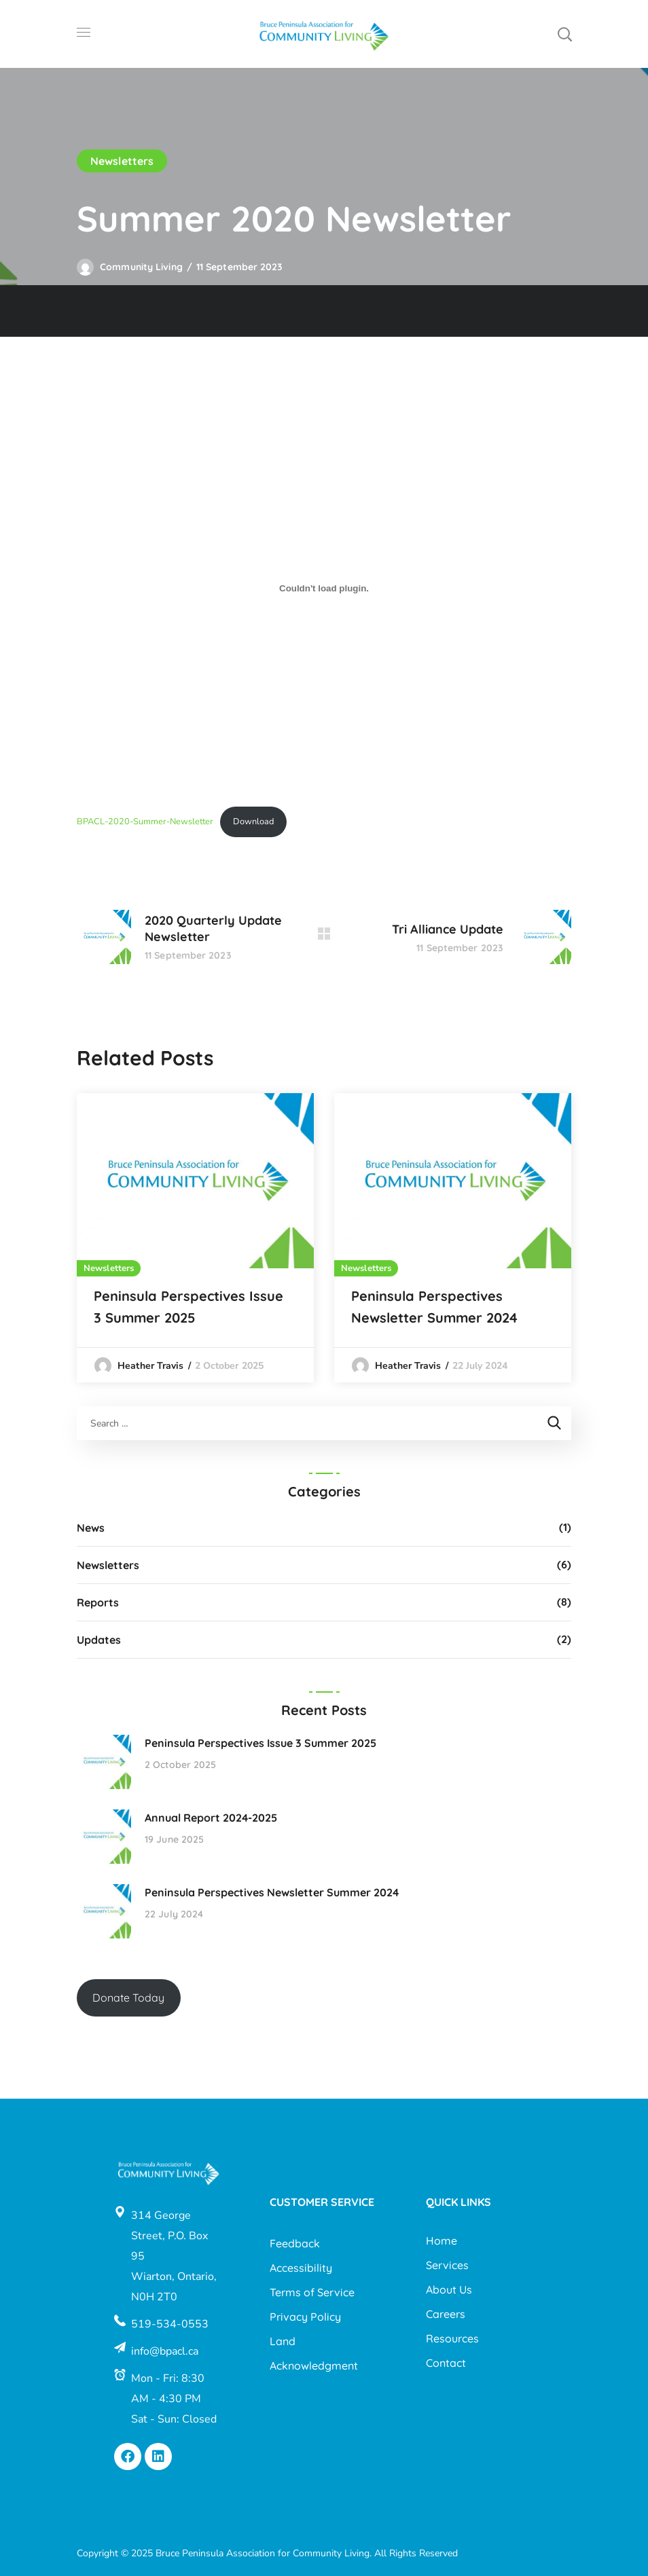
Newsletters (122, 161)
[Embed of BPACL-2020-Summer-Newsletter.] (324, 588)
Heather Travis (150, 1365)
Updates (99, 1639)
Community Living (141, 267)
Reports (98, 1602)
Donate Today (128, 1997)
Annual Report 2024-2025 (211, 1817)
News (91, 1527)
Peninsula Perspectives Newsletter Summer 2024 (434, 1306)
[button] (564, 34)
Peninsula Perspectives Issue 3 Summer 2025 (188, 1306)
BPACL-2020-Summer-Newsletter (145, 821)
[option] (195, 1237)
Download (253, 821)
